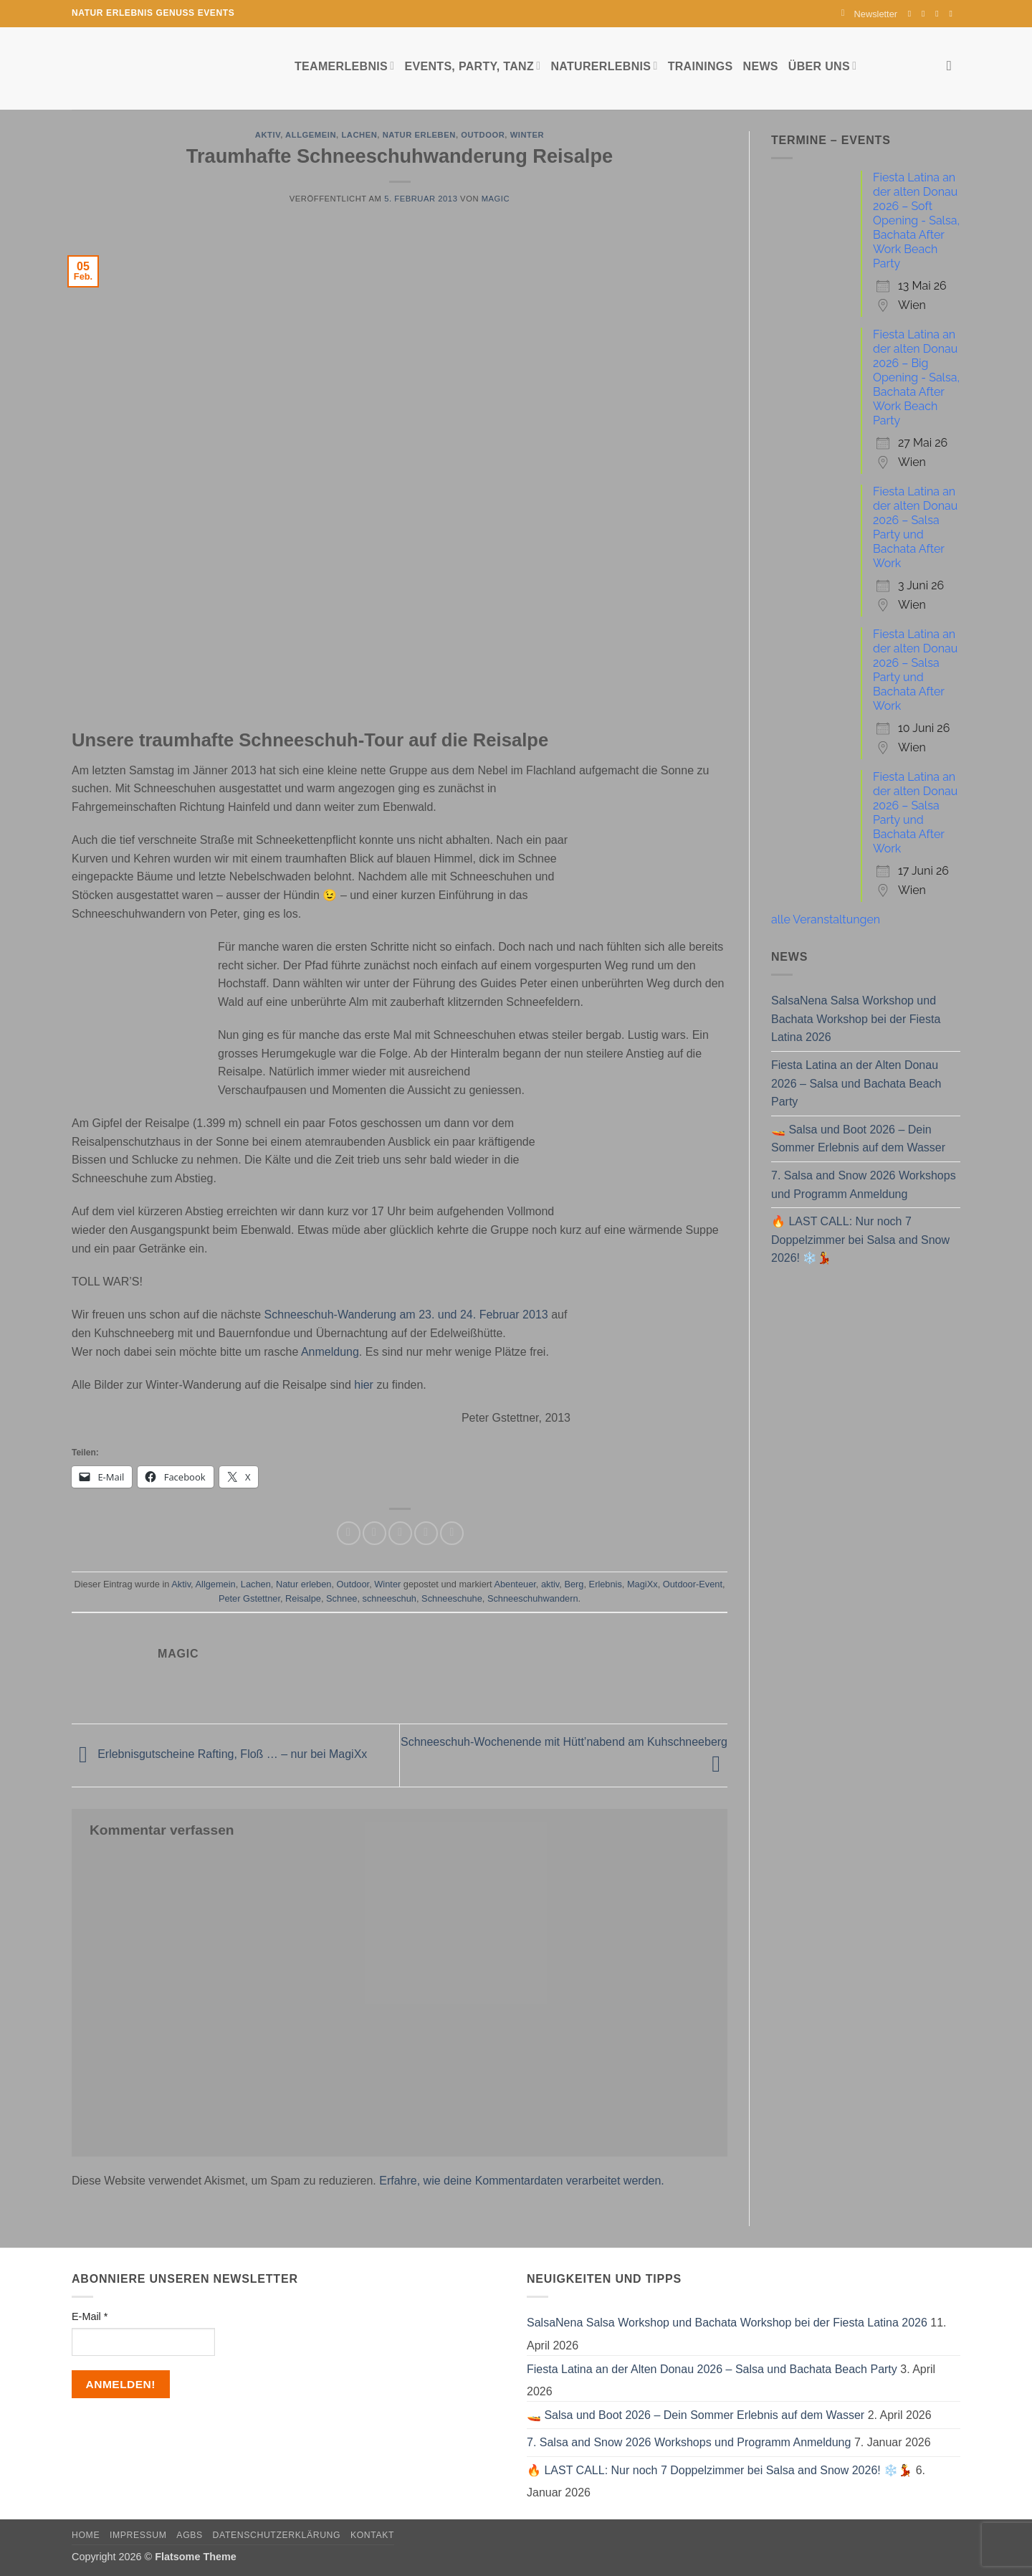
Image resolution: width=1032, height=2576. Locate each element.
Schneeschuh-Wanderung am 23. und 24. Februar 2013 (408, 1314)
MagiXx (642, 1584)
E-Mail (90, 2316)
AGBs (189, 2535)
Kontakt (372, 2535)
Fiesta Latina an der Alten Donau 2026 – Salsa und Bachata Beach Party (856, 1083)
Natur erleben (419, 134)
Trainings (700, 66)
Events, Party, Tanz (472, 65)
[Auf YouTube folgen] (953, 14)
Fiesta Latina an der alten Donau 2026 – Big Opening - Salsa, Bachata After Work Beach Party (916, 377)
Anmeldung (330, 1352)
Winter (527, 134)
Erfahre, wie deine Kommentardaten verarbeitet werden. (521, 2181)
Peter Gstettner (249, 1598)
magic (496, 198)
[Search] (953, 65)
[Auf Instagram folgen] (926, 14)
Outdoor (483, 134)
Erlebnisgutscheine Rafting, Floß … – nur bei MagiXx (219, 1755)
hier (365, 1385)
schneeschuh (389, 1598)
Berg (573, 1584)
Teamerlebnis (344, 65)
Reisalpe (303, 1598)
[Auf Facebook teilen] (348, 1533)
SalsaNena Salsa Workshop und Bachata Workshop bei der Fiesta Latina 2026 (855, 1018)
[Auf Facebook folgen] (912, 14)
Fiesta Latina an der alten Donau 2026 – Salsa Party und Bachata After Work (915, 527)
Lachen (359, 134)
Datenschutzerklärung (277, 2535)
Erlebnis (605, 1584)
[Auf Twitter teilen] (374, 1533)
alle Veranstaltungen (825, 919)
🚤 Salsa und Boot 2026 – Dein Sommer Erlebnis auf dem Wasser (858, 1138)
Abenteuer (514, 1584)
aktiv (550, 1584)
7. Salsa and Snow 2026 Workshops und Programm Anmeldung (863, 1184)
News (760, 66)
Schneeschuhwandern (532, 1598)
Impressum (138, 2535)
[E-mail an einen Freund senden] (400, 1533)
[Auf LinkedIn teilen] (452, 1533)
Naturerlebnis (603, 65)
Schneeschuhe (451, 1598)
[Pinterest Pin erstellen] (426, 1533)
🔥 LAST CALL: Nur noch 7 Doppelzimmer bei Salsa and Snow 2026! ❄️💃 (860, 1239)
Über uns (822, 65)
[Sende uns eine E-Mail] (939, 14)
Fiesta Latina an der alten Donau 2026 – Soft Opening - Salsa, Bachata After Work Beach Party (916, 220)
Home (86, 2535)
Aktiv (267, 134)
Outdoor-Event (692, 1584)
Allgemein (310, 134)
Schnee (341, 1598)
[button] (869, 14)
